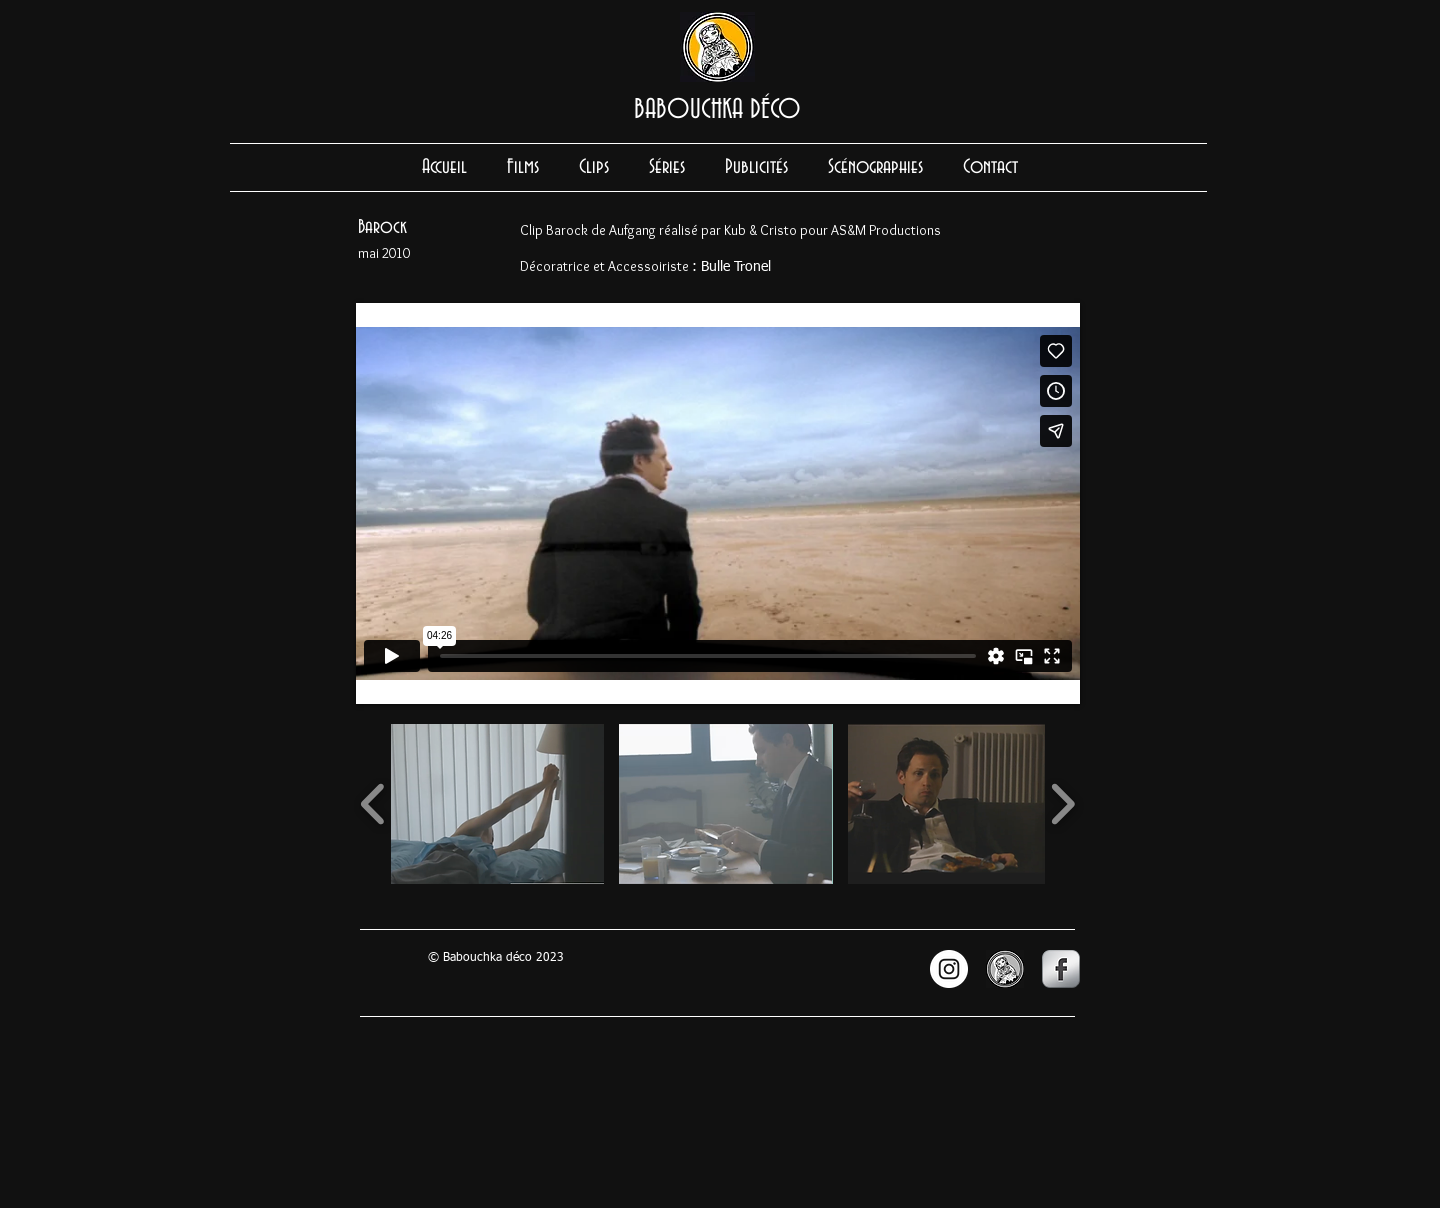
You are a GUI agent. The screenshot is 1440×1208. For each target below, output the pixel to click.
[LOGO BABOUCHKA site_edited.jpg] (1005, 969)
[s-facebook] (1061, 969)
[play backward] (373, 804)
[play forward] (1062, 804)
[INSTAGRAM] (949, 969)
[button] (497, 804)
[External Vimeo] (718, 503)
